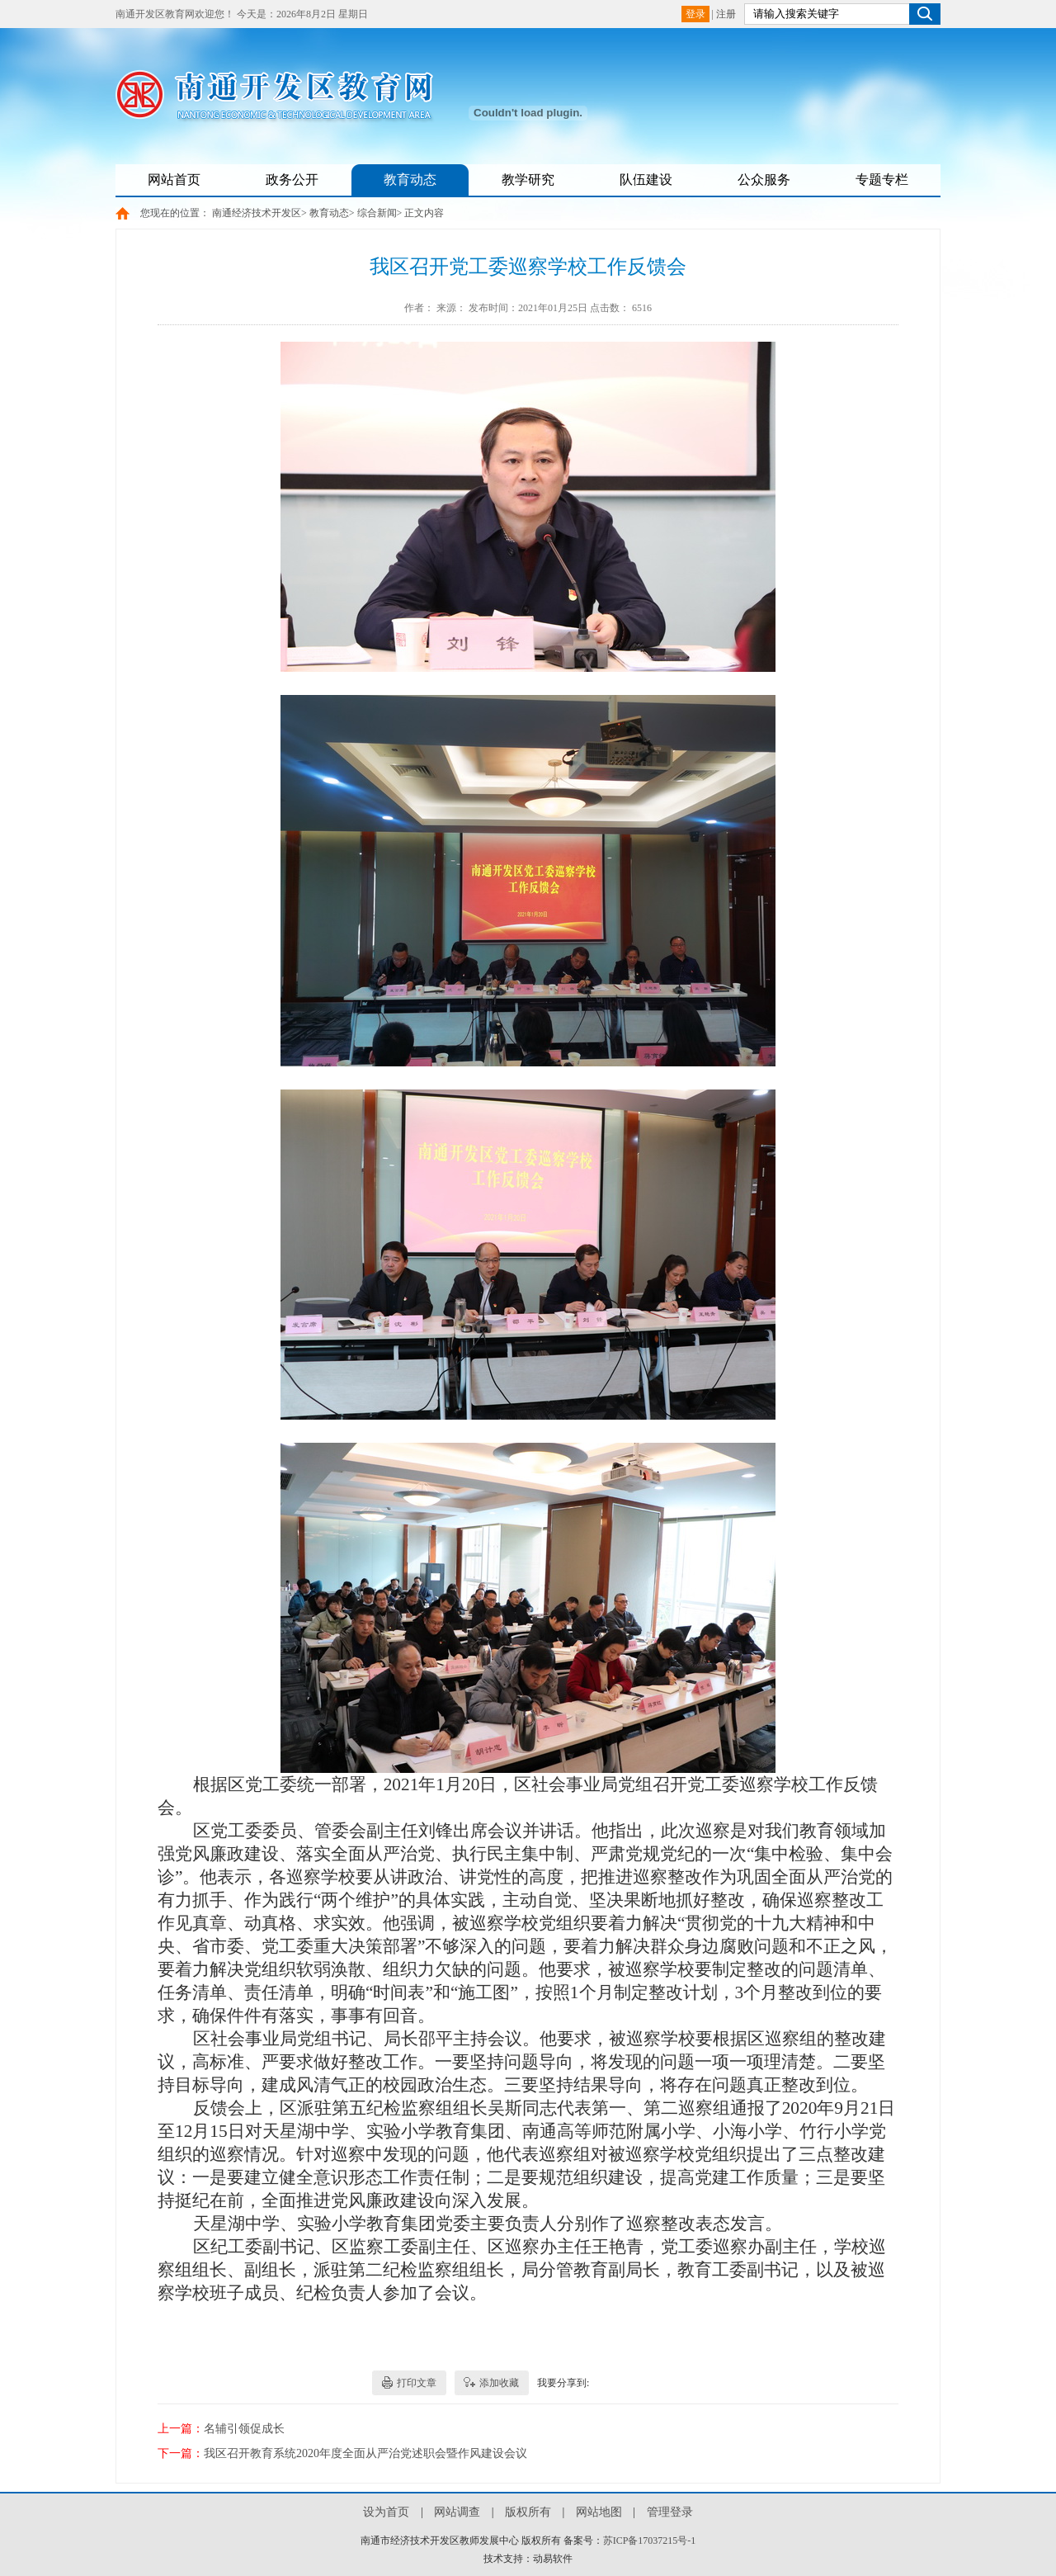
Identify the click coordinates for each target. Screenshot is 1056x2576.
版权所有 (528, 2512)
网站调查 (457, 2512)
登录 (695, 14)
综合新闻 (377, 213)
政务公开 (292, 180)
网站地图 (599, 2512)
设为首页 (386, 2512)
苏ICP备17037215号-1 (649, 2540)
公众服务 (764, 180)
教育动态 (410, 180)
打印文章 (416, 2383)
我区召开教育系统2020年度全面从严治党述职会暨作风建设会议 (365, 2453)
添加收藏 (499, 2383)
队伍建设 (646, 180)
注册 (726, 14)
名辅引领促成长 (244, 2428)
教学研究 (528, 180)
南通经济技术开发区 (256, 213)
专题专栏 (882, 180)
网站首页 (174, 180)
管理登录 (670, 2512)
